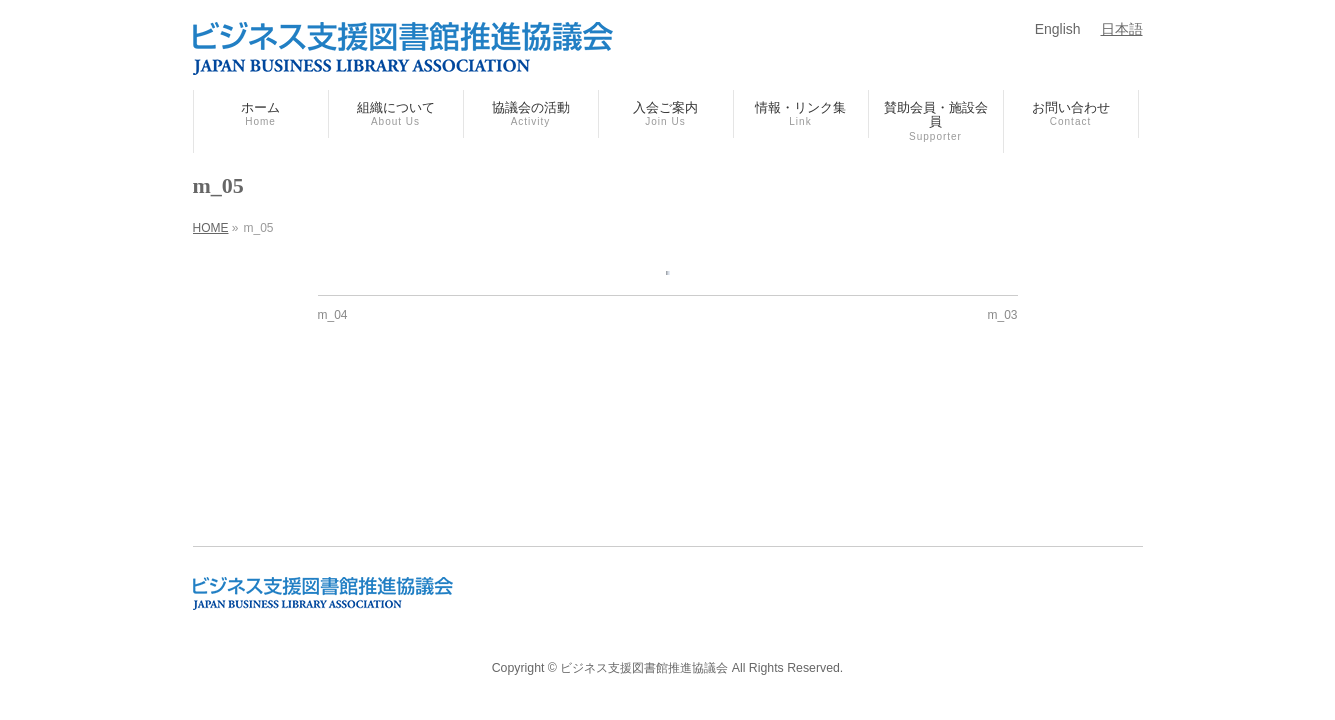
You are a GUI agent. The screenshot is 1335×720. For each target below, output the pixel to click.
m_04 (333, 315)
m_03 (1002, 315)
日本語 (1122, 29)
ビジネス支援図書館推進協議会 (644, 668)
